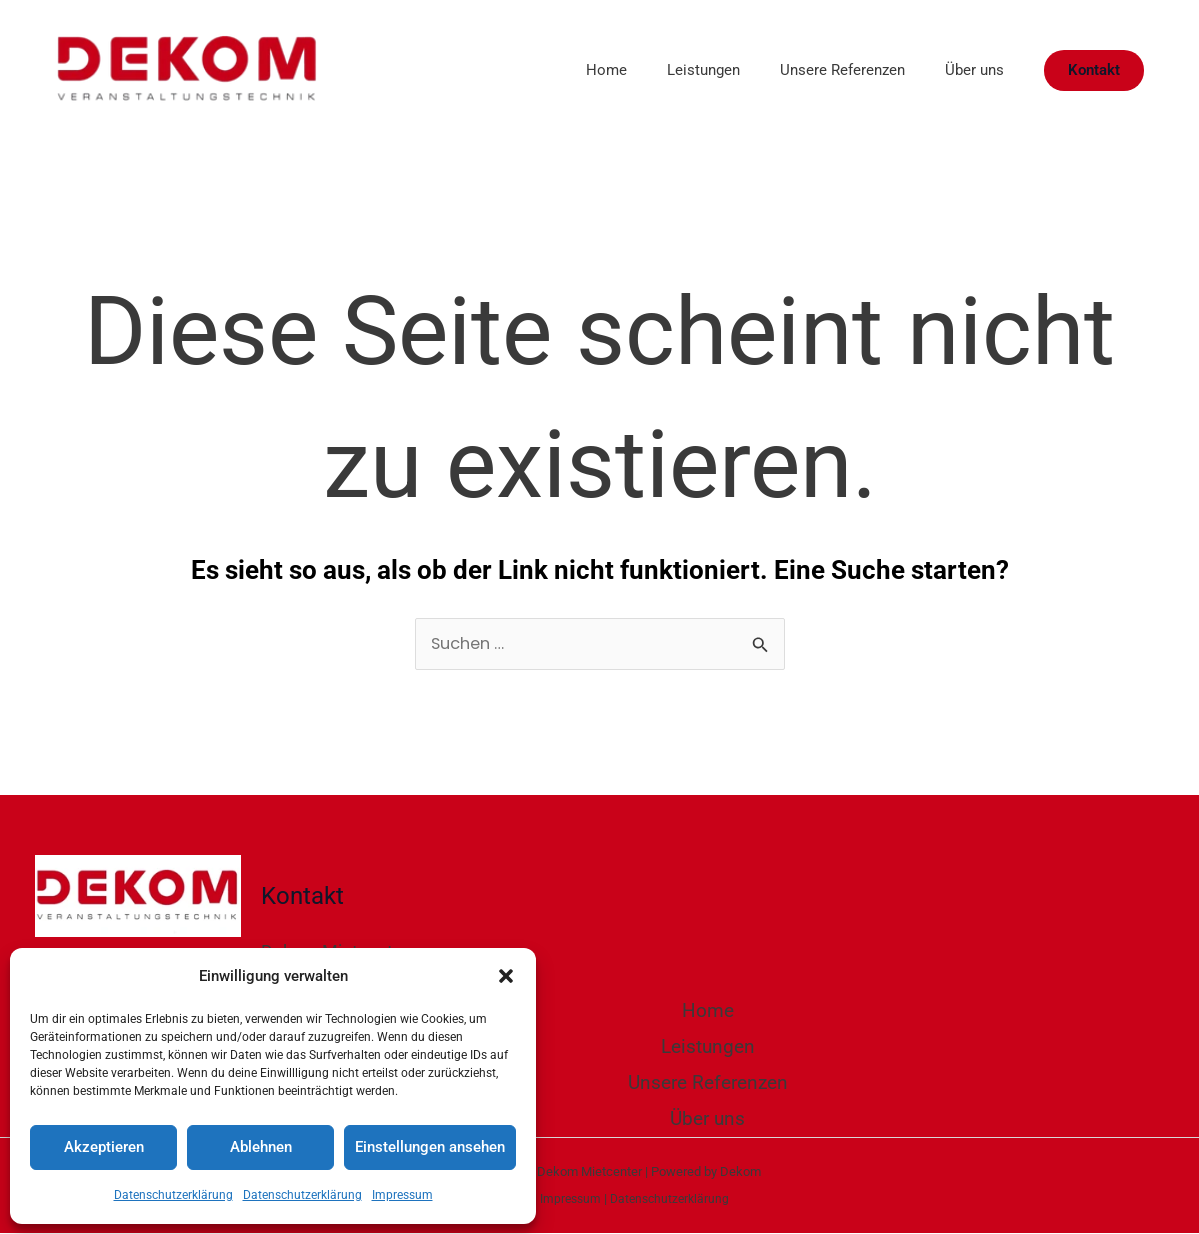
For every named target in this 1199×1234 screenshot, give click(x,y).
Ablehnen (261, 1147)
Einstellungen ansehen (430, 1147)
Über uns (969, 70)
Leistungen (678, 70)
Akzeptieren (104, 1147)
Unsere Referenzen (827, 70)
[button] (506, 976)
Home (571, 70)
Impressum (402, 1195)
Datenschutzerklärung (173, 1195)
